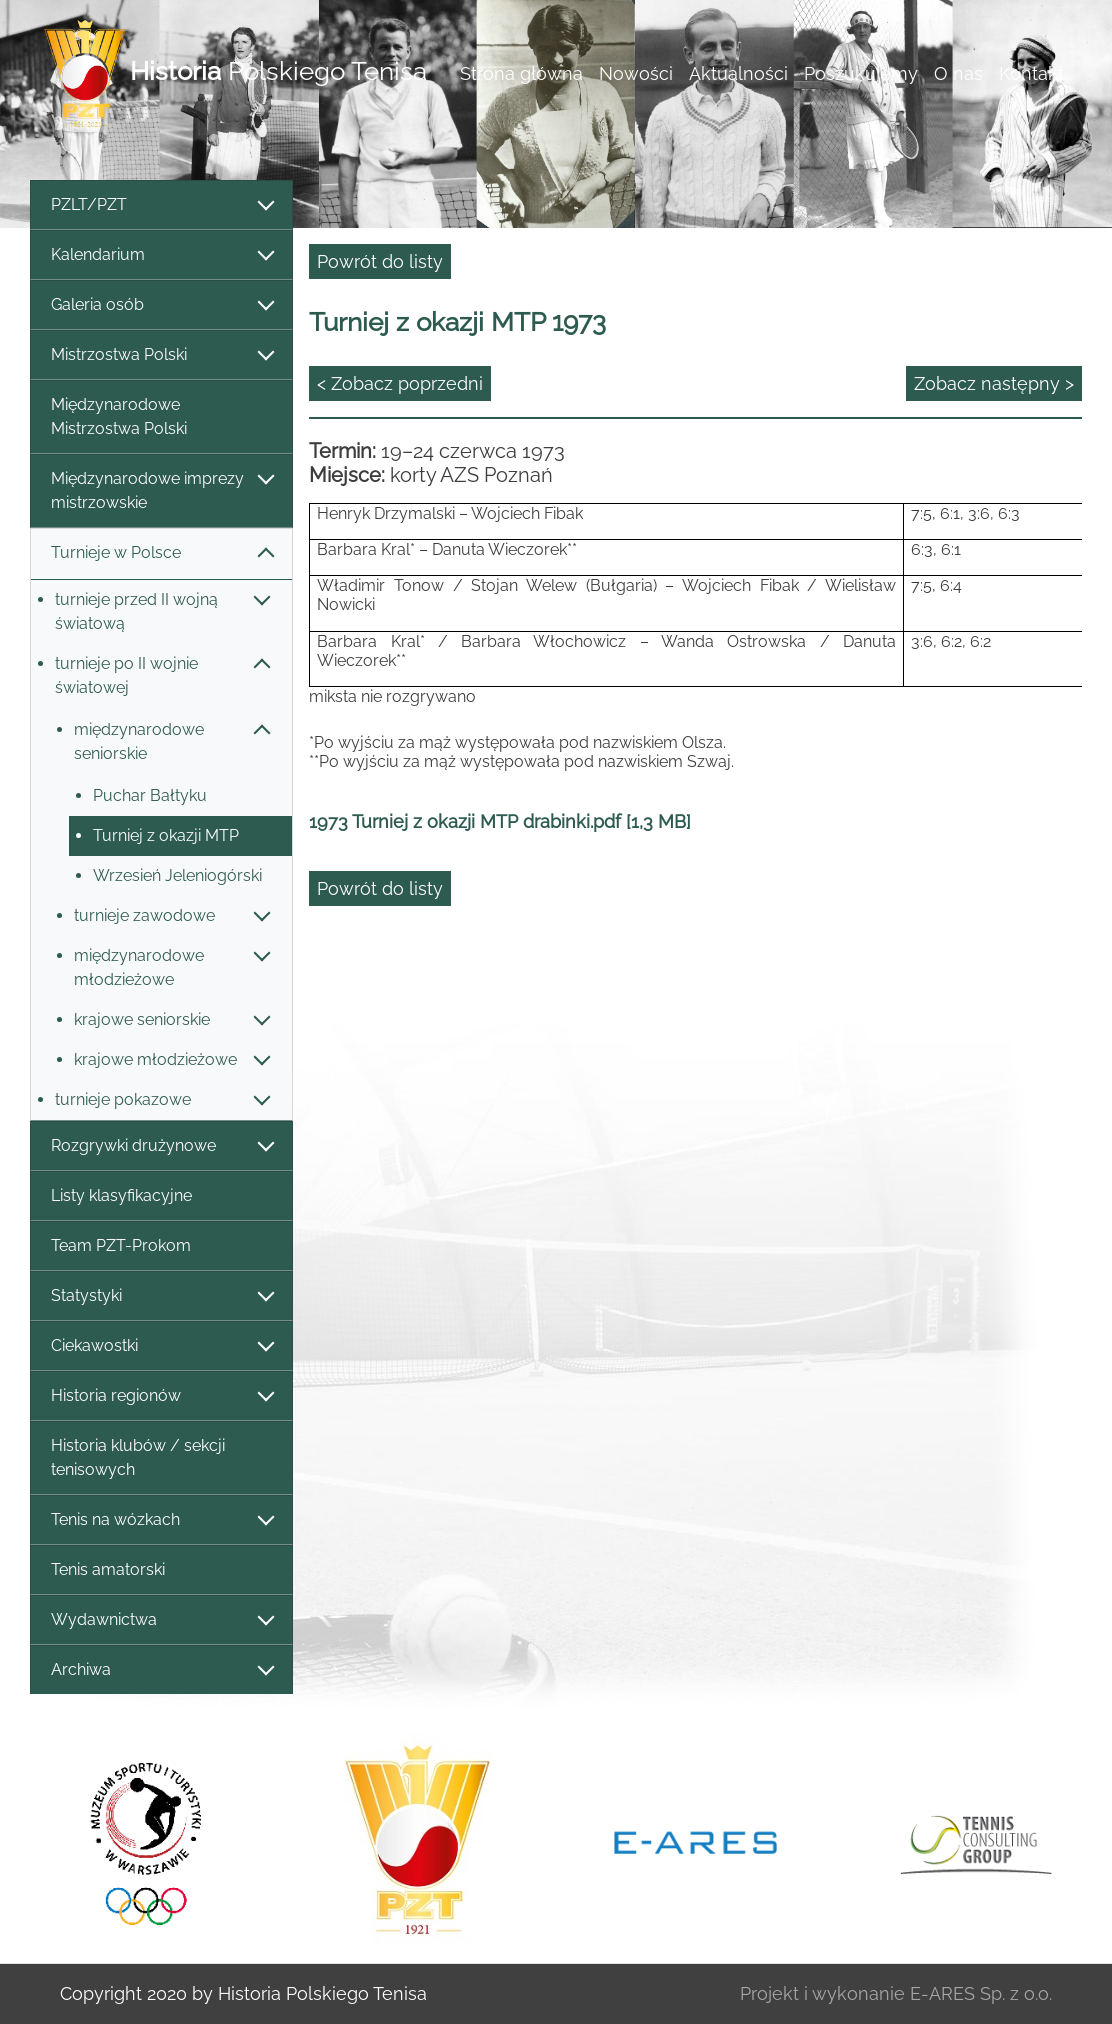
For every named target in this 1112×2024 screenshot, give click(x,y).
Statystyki (161, 1296)
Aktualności (738, 73)
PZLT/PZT (161, 205)
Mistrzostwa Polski (161, 355)
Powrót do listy (380, 261)
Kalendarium (161, 255)
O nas (958, 73)
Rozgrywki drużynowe (161, 1146)
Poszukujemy (861, 73)
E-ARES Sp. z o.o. (981, 1993)
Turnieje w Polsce (161, 553)
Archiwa (161, 1670)
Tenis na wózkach (161, 1520)
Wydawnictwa (161, 1620)
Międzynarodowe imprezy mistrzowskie (161, 490)
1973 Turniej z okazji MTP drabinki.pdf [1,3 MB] (500, 821)
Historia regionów (161, 1396)
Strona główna (521, 73)
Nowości (636, 73)
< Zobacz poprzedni (400, 383)
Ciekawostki (161, 1346)
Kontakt (1031, 73)
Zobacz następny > (994, 383)
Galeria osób (161, 305)
